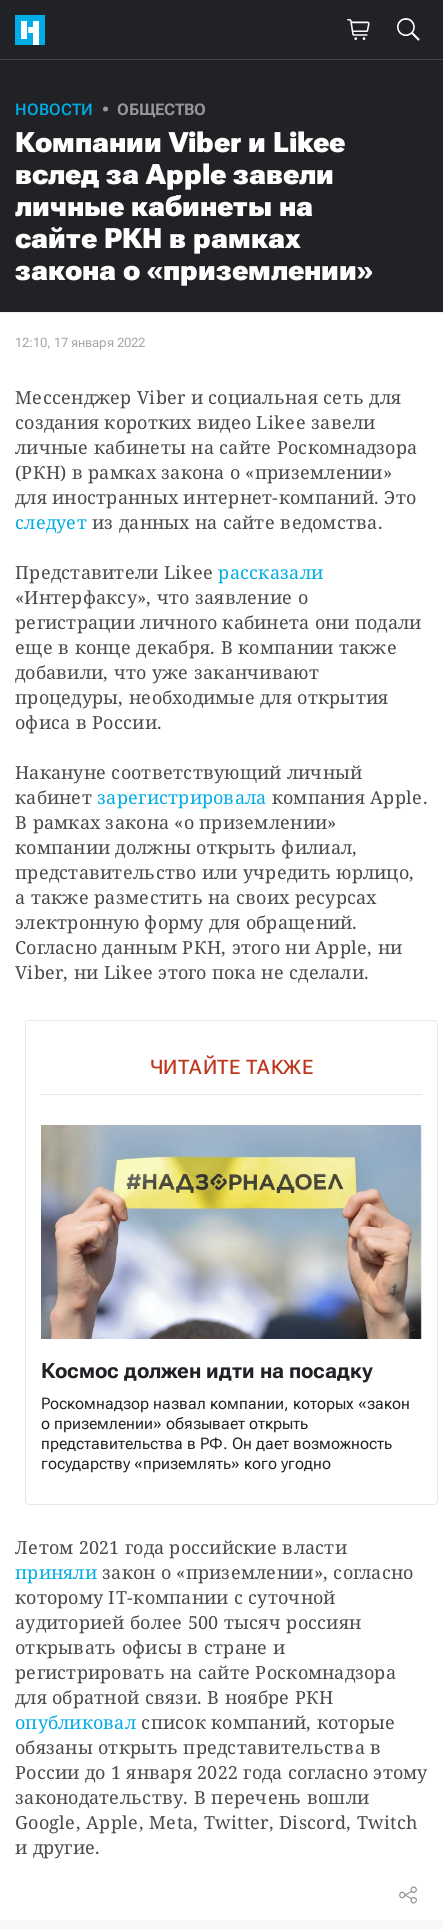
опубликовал (75, 1722)
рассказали (270, 572)
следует (51, 522)
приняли (56, 1572)
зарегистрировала (181, 797)
